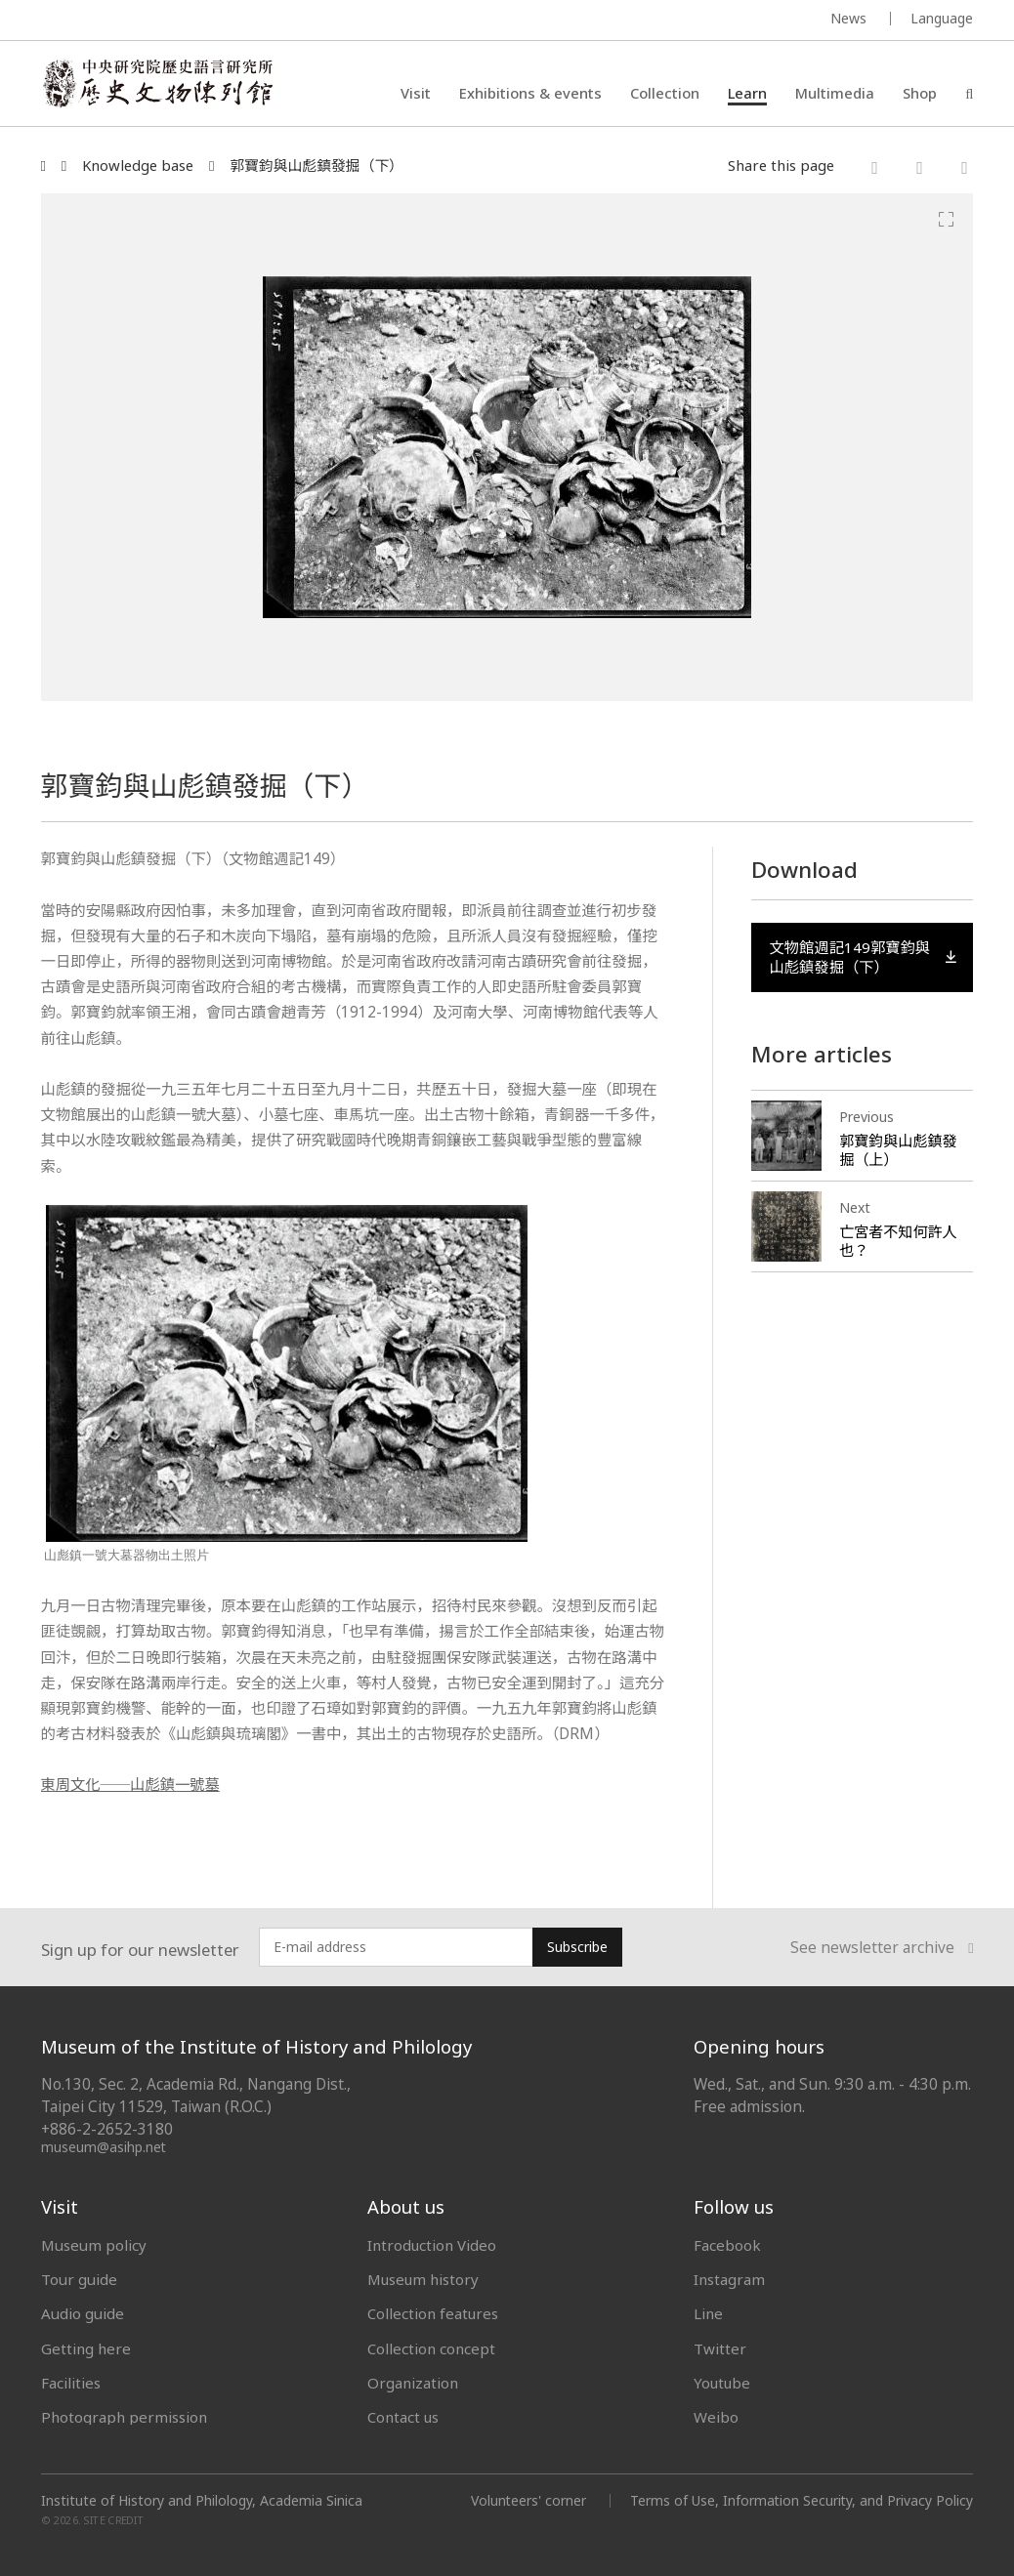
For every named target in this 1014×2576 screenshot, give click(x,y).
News (848, 18)
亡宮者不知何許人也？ (898, 1242)
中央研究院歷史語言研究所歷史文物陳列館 (159, 84)
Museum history (424, 2279)
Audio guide (82, 2313)
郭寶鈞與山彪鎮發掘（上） (898, 1151)
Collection (664, 93)
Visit (416, 93)
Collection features (433, 2313)
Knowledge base (137, 165)
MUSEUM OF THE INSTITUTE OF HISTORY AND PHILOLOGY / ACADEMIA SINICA (235, 21)
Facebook (727, 2245)
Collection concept (431, 2348)
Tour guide (79, 2279)
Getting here (86, 2348)
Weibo (716, 2417)
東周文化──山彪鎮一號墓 (131, 1784)
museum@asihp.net (104, 2147)
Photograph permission (124, 2417)
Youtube (723, 2382)
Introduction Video (432, 2245)
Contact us (403, 2417)
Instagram (729, 2279)
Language (941, 18)
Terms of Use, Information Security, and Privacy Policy (800, 2500)
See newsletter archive (882, 1947)
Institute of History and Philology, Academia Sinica (201, 2501)
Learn (747, 93)
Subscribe (577, 1946)
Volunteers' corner (526, 2500)
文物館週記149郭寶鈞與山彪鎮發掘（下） (863, 956)
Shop (920, 93)
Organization (412, 2382)
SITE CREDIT (114, 2520)
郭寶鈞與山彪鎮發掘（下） (316, 165)
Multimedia (834, 93)
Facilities (71, 2382)
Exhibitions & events (530, 93)
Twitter (720, 2348)
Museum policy (94, 2245)
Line (708, 2313)
